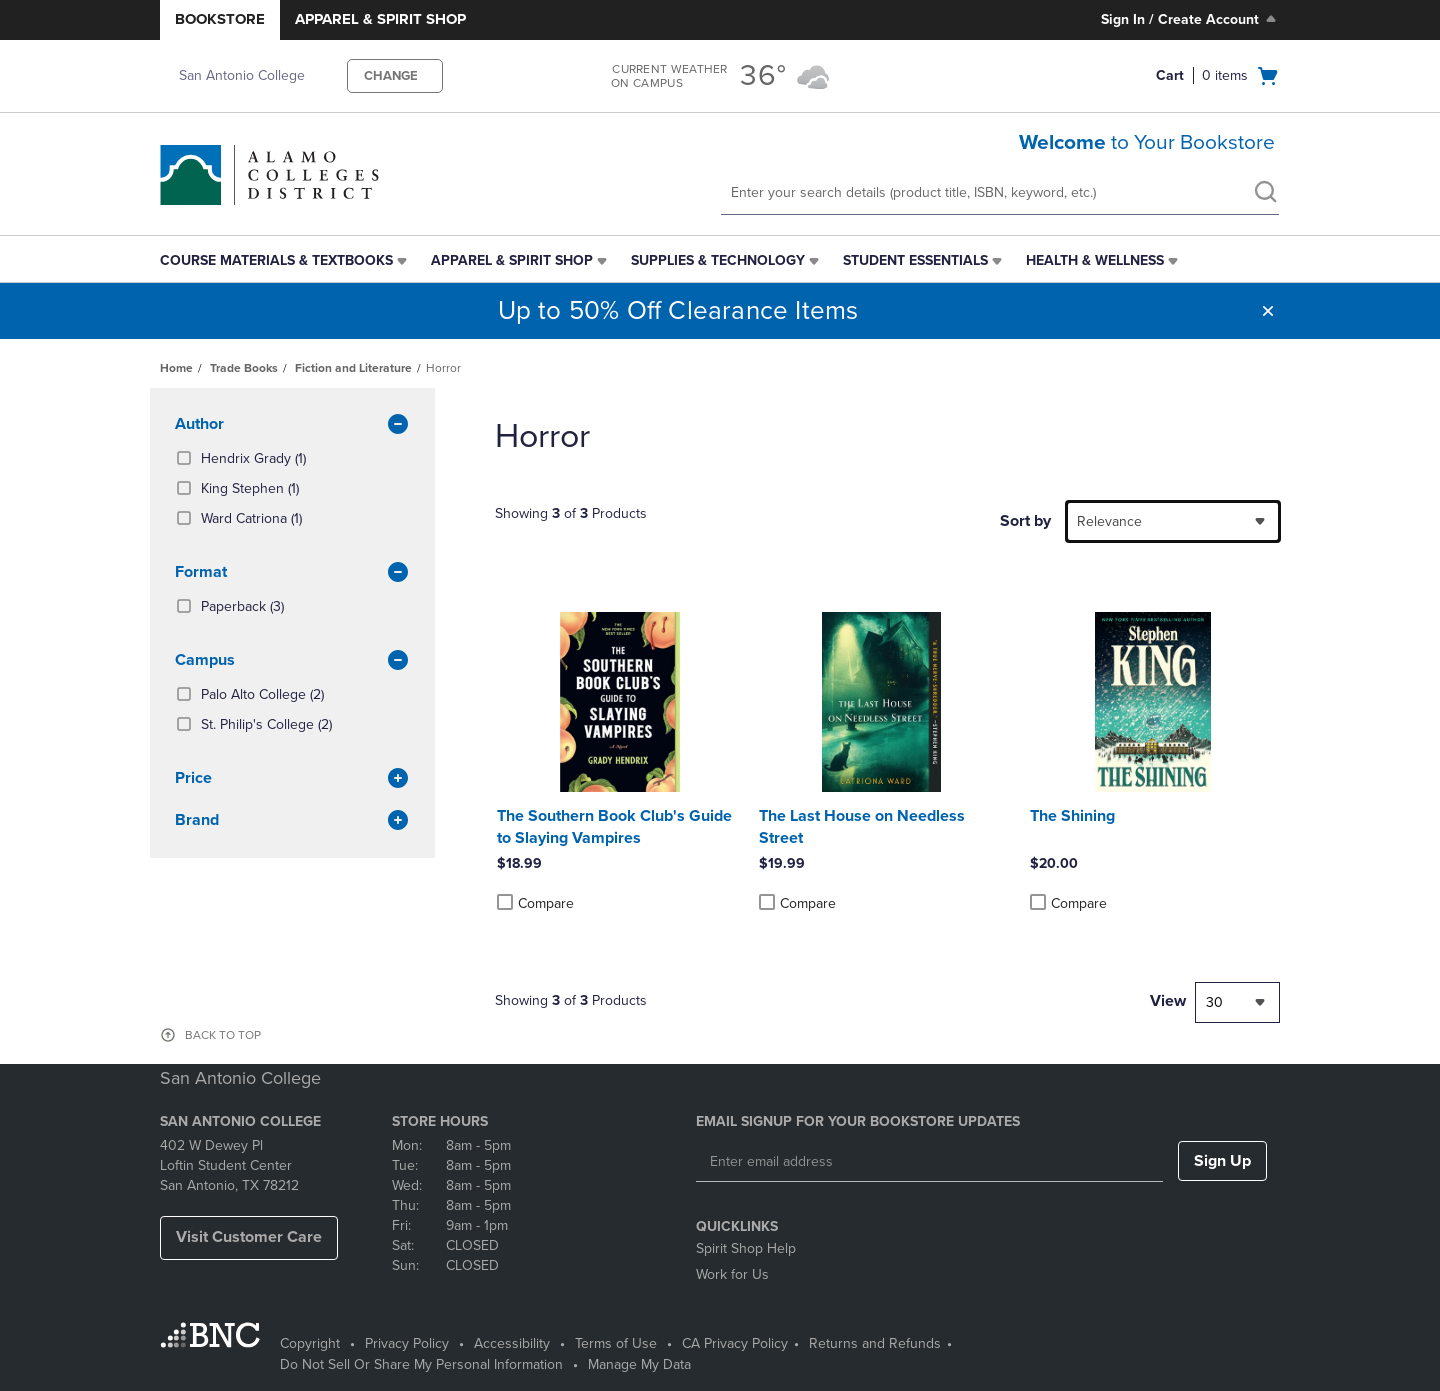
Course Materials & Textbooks (276, 260)
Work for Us (732, 1274)
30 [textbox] (1214, 1002)
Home (176, 368)
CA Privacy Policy (735, 1343)
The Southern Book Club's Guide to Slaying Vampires (614, 827)
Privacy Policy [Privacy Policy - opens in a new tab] (407, 1343)
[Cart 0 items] (1218, 76)
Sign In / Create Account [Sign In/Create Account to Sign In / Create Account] (1190, 19)
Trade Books (244, 368)
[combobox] (1173, 521)
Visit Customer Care (249, 1237)
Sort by (1025, 521)
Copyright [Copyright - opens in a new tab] (310, 1343)
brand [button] (292, 821)
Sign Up (1222, 1161)
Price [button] (292, 779)
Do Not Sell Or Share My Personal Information (421, 1364)
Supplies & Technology (718, 260)
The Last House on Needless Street (862, 827)
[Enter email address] (929, 1162)
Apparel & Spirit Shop (380, 19)
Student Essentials (915, 260)
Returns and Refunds (875, 1343)
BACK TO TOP (223, 1035)
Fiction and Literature (353, 368)
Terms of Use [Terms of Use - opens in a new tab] (616, 1343)
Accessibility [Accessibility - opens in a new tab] (512, 1343)
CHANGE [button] (391, 76)
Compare (535, 903)
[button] (1268, 311)
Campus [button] (292, 661)
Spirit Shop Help (746, 1248)
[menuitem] (285, 261)
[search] (1265, 194)
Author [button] (292, 425)
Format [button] (292, 573)
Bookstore (220, 19)
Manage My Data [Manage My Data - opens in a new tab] (639, 1364)
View (1168, 1001)
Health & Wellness (1095, 260)
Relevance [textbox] (1109, 521)
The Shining (1072, 816)
